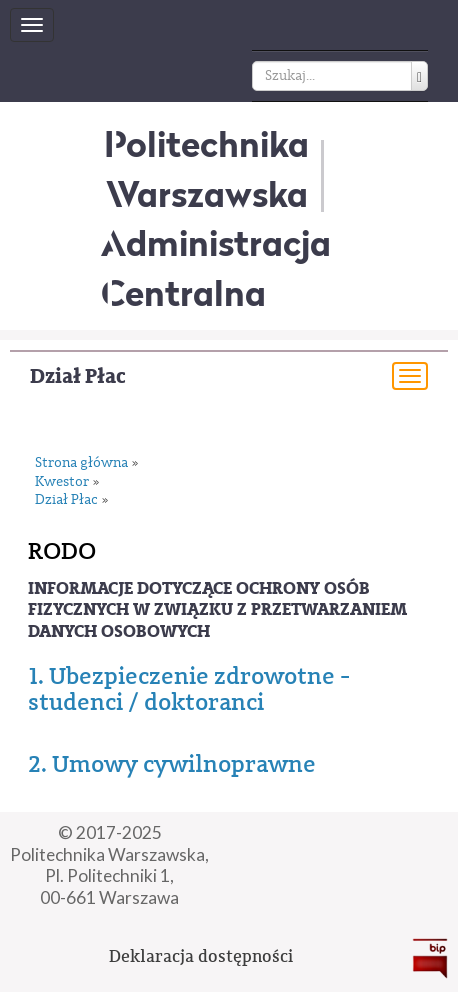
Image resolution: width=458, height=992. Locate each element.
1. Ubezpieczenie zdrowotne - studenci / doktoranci (189, 689)
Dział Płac (78, 376)
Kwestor (62, 482)
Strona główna (81, 463)
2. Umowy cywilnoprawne (172, 764)
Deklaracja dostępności (201, 956)
